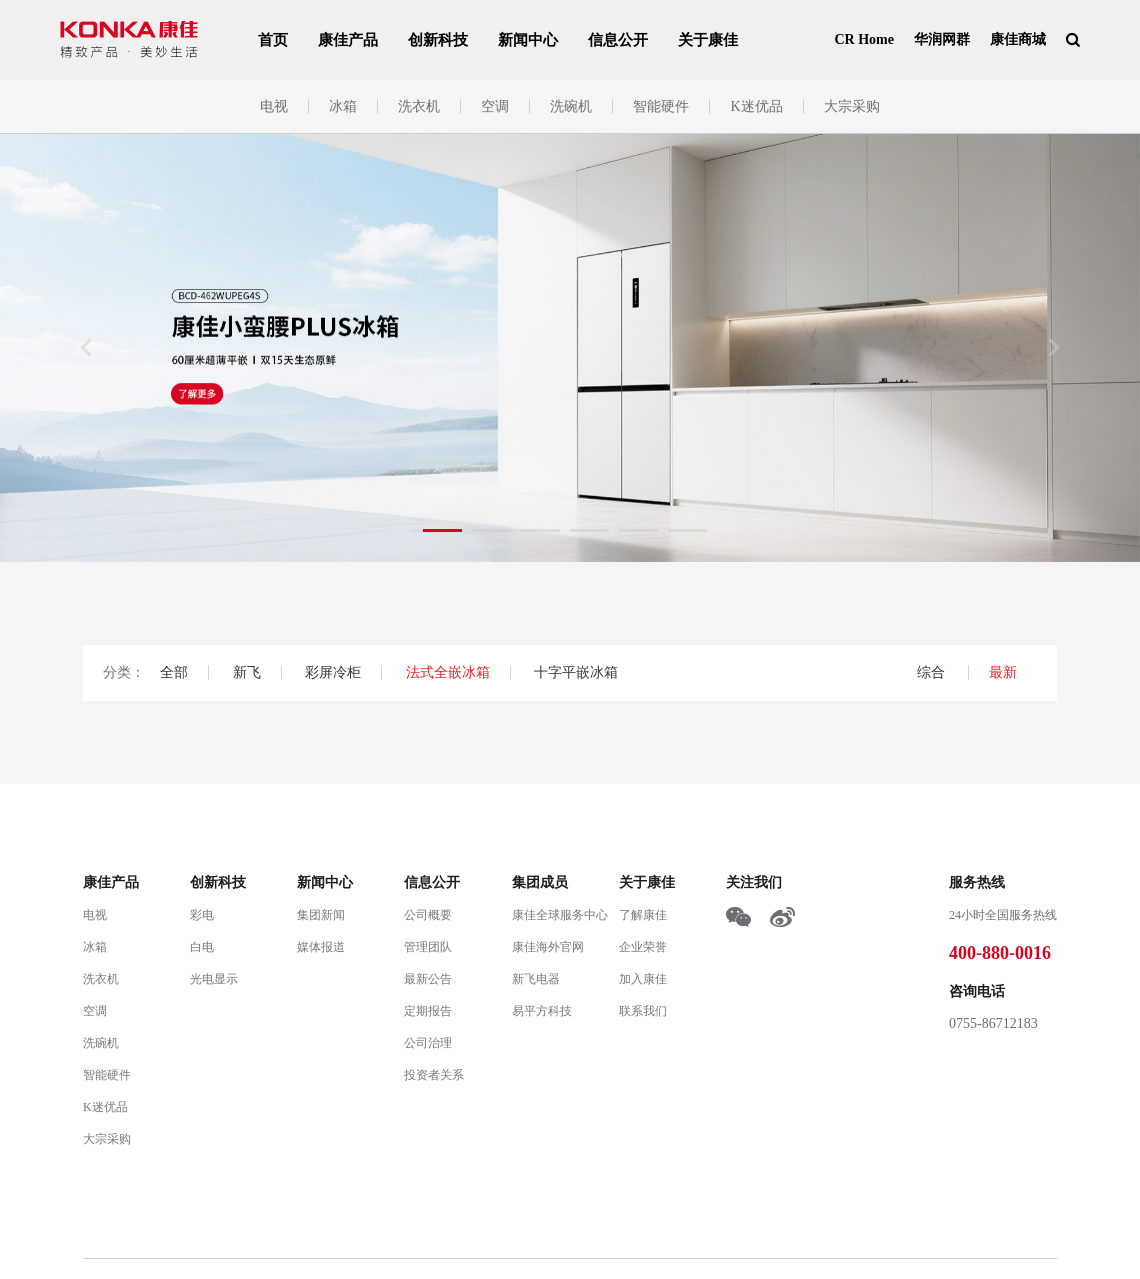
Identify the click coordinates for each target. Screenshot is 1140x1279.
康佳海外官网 (548, 947)
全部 (174, 672)
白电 (202, 947)
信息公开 (618, 40)
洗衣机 (419, 106)
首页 (273, 40)
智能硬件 (661, 106)
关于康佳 (708, 40)
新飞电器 (536, 979)
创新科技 (438, 40)
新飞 (247, 672)
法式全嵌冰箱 (448, 672)
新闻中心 (528, 40)
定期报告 (428, 1011)
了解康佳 (643, 915)
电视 (274, 106)
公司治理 (428, 1043)
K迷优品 (756, 106)
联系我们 (643, 1011)
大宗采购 (852, 106)
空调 (495, 106)
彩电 (202, 915)
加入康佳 (643, 979)
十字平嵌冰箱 (576, 672)
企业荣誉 (643, 947)
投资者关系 (434, 1075)
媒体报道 (321, 947)
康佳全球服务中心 (560, 915)
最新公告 (428, 979)
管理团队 (428, 947)
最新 (1003, 672)
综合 (933, 672)
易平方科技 (542, 1011)
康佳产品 (348, 40)
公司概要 (428, 915)
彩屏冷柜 (333, 672)
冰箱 (343, 106)
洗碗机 (571, 106)
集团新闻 (321, 915)
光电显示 (214, 979)
